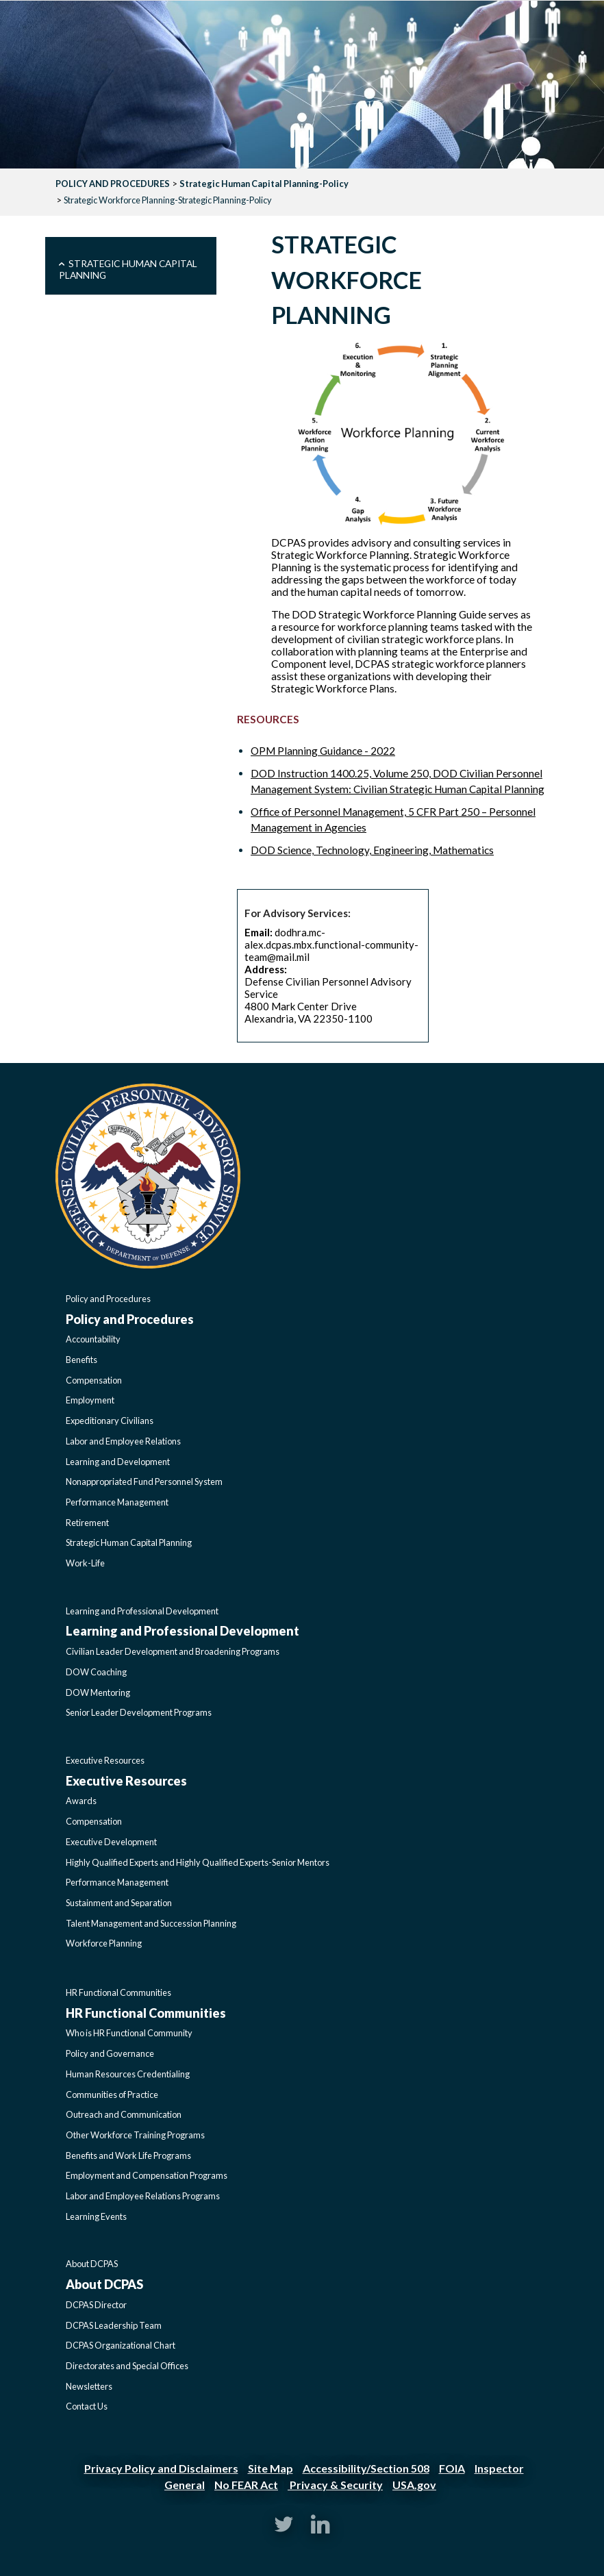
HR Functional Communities (118, 1992)
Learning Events (96, 2216)
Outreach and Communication (123, 2114)
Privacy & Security (335, 2484)
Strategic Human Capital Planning (128, 269)
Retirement (87, 1522)
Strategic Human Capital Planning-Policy (264, 183)
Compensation (94, 1380)
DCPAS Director (96, 2304)
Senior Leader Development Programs (139, 1712)
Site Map (270, 2468)
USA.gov (414, 2484)
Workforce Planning (104, 1943)
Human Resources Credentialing (128, 2073)
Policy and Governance (110, 2053)
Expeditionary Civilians (109, 1420)
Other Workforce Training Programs (135, 2134)
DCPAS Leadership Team (114, 2325)
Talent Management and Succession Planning (151, 1923)
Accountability (93, 1339)
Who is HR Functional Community (129, 2032)
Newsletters (89, 2386)
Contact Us (87, 2406)
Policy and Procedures (108, 1298)
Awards (81, 1800)
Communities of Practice (112, 2094)
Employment (90, 1400)
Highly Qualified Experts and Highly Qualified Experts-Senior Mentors (197, 1862)
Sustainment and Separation (119, 1902)
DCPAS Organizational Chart (120, 2345)
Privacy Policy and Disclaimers (161, 2468)
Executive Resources (105, 1760)
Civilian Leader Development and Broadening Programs (172, 1651)
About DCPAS (92, 2263)
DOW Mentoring (98, 1692)
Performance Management (117, 1502)
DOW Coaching (96, 1671)
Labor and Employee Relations (123, 1441)
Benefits (81, 1359)
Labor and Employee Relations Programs (143, 2195)
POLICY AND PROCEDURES (112, 183)
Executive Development (111, 1841)
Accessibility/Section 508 (366, 2468)
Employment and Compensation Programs (146, 2175)
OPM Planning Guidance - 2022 (323, 751)
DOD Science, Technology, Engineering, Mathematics (372, 850)
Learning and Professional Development (142, 1610)
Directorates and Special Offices (127, 2365)
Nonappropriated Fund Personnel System (144, 1481)
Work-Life (85, 1563)
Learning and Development (118, 1461)
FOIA (452, 2468)
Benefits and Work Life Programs (128, 2155)
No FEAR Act (246, 2484)
